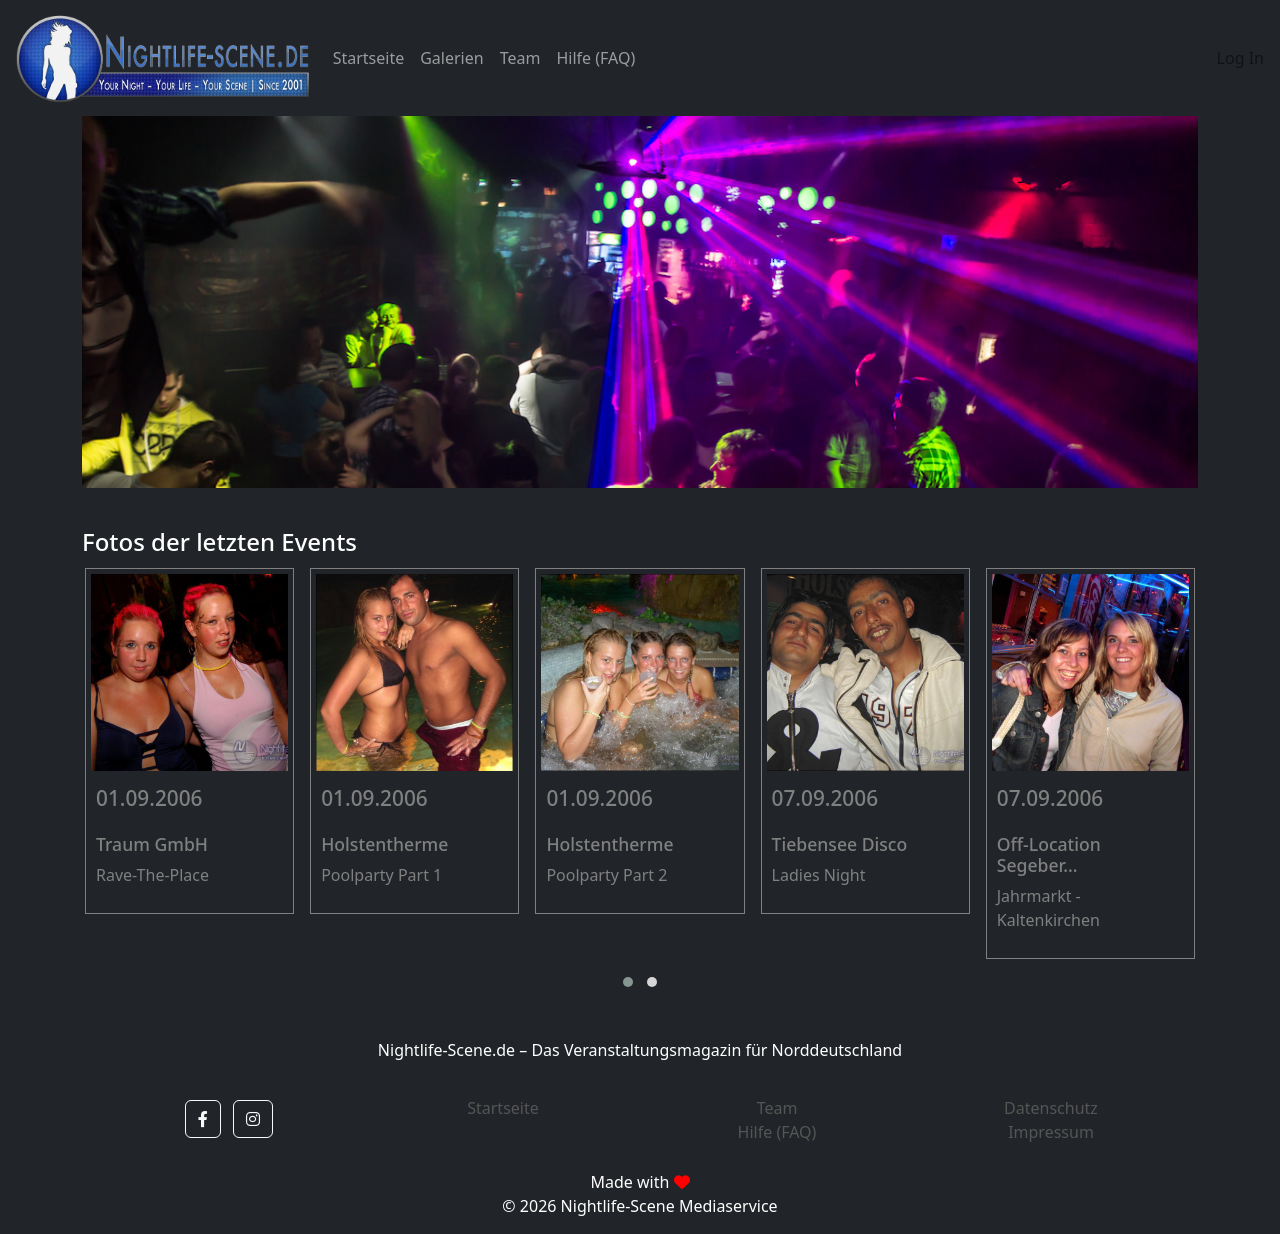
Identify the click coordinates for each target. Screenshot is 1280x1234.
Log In (1240, 58)
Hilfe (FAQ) (595, 58)
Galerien (451, 58)
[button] (628, 982)
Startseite (369, 58)
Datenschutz (1051, 1108)
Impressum (1051, 1132)
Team (520, 58)
